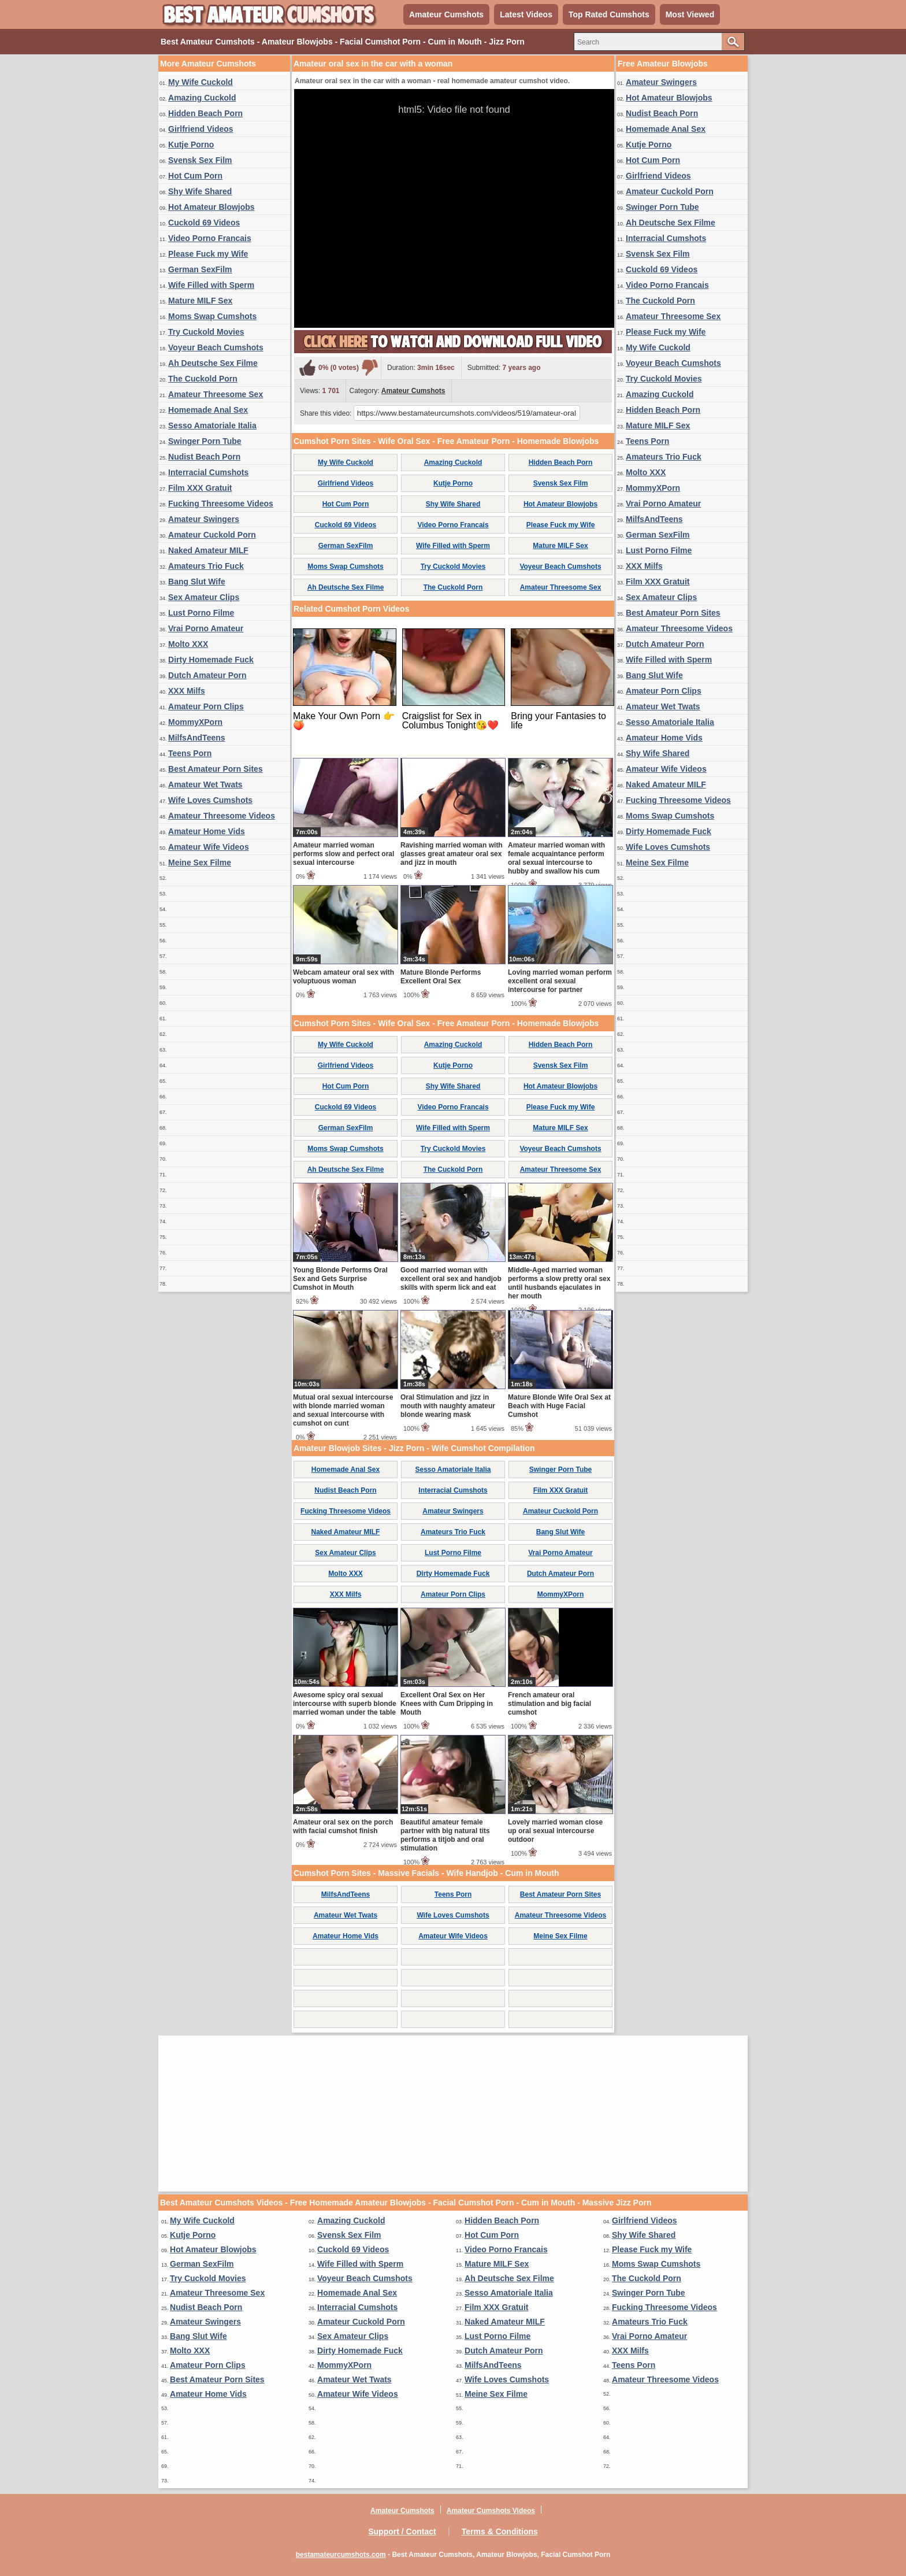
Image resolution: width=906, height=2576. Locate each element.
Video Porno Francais (209, 238)
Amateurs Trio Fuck (206, 566)
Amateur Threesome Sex (215, 394)
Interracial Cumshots (208, 472)
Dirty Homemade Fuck (211, 659)
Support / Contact (402, 2531)
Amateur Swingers (203, 519)
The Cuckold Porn (202, 378)
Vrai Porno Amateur (205, 628)
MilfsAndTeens (196, 737)
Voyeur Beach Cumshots (215, 347)
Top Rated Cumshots (609, 14)
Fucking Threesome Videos (220, 503)
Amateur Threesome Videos (221, 815)
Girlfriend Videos (200, 129)
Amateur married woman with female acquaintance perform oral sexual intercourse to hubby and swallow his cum (556, 858)
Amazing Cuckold (202, 97)
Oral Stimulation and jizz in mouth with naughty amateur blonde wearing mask (447, 1406)
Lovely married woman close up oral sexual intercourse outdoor (555, 1831)
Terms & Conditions (500, 2531)
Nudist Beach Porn (204, 456)
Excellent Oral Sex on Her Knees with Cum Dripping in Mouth (446, 1703)
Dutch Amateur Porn (207, 675)
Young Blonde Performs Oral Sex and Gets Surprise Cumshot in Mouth (340, 1278)
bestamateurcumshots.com (341, 2555)
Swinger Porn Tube (205, 441)
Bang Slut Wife (196, 581)
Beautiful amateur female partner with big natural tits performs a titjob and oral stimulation (445, 1835)
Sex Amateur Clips (203, 597)
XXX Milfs (186, 690)
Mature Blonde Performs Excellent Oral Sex (440, 976)
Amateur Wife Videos (208, 847)
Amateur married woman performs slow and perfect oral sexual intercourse (343, 854)
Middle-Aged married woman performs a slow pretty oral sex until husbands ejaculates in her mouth (559, 1283)
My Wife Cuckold (200, 82)
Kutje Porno (191, 144)
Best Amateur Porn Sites (215, 768)
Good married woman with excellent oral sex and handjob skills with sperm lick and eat (451, 1278)
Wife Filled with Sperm (211, 285)
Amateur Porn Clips (206, 706)
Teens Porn (189, 753)
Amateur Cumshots (446, 14)
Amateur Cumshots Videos (491, 2511)
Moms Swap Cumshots (212, 316)
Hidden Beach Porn (205, 113)
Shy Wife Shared (200, 191)
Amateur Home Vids (206, 831)
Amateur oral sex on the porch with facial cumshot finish (343, 1826)
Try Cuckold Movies (206, 331)
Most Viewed (690, 14)
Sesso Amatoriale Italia (212, 425)
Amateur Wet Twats (205, 784)
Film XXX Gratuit (200, 488)
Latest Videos (526, 14)
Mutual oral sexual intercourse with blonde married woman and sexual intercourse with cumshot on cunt (343, 1410)
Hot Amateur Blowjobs (211, 207)
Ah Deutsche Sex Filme (213, 363)
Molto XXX (188, 644)
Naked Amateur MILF (208, 550)
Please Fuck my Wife (208, 253)
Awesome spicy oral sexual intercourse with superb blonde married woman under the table (344, 1703)
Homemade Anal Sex (208, 409)
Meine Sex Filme (199, 862)
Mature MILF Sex (200, 300)
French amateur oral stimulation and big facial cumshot (549, 1703)
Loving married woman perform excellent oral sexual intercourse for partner (560, 981)
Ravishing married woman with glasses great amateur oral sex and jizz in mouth (451, 854)
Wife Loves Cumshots (210, 800)
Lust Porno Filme (201, 612)
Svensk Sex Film (200, 160)
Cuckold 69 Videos (204, 222)
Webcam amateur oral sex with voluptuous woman (343, 976)
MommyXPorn (195, 722)
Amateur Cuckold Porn (212, 534)
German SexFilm (200, 269)
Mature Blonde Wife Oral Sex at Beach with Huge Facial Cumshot (559, 1406)
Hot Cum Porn (195, 175)
